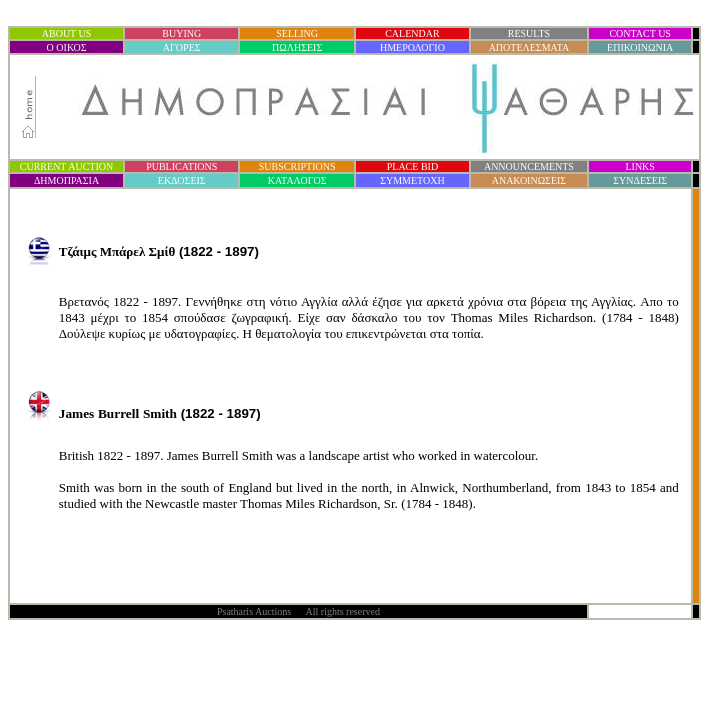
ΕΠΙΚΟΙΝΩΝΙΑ (640, 47)
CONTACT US (640, 33)
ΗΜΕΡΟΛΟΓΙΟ (412, 47)
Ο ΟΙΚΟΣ (67, 47)
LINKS (639, 166)
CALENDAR (412, 33)
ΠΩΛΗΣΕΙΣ (297, 47)
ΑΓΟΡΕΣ (182, 47)
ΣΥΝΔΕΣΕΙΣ (640, 180)
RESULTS (529, 33)
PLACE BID (412, 166)
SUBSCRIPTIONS (297, 166)
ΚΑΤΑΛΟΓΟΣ (297, 180)
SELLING (297, 33)
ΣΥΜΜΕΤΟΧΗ (412, 180)
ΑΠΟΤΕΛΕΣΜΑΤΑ (529, 47)
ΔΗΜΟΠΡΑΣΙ (66, 180)
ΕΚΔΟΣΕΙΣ (182, 180)
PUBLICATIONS (181, 166)
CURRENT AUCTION (66, 166)
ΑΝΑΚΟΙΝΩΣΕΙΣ (529, 180)
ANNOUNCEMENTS (529, 166)
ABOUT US (67, 33)
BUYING (181, 33)
